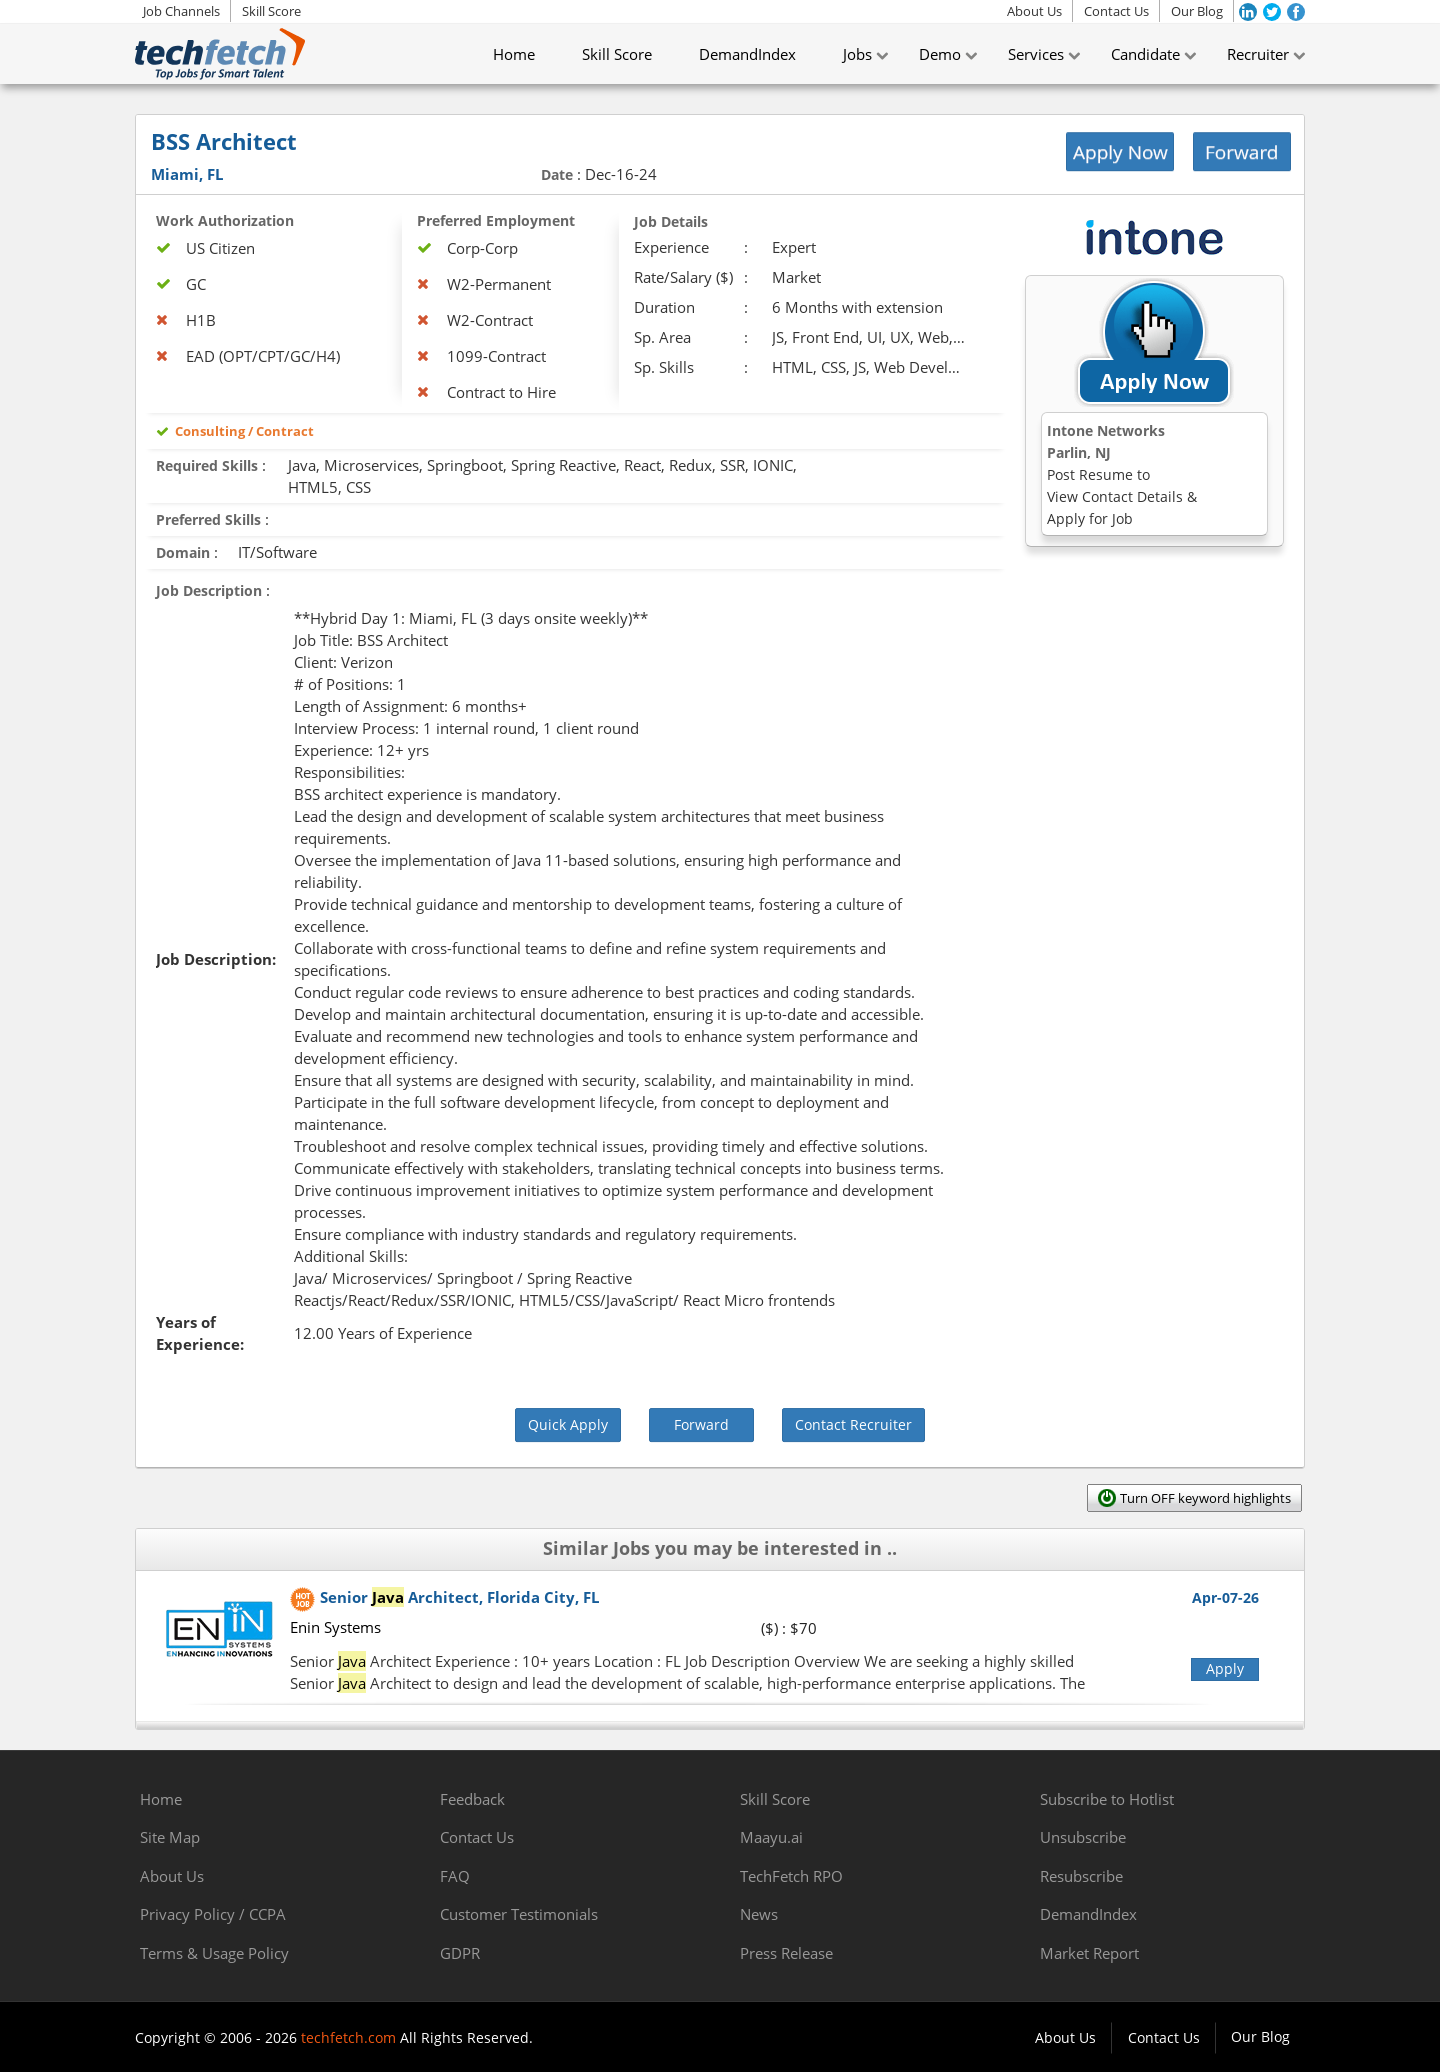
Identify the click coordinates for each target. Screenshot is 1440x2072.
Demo (940, 54)
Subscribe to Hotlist (1107, 1799)
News (759, 1914)
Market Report (1089, 1953)
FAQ (455, 1876)
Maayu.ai (771, 1837)
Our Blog (1197, 11)
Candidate (1145, 54)
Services (1036, 54)
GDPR (460, 1953)
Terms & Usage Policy (214, 1953)
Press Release (786, 1953)
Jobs (857, 54)
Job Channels (181, 11)
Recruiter (1258, 54)
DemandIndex (747, 54)
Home (514, 54)
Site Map (170, 1837)
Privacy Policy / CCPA (213, 1914)
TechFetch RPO (791, 1876)
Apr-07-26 (1225, 1597)
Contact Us (1116, 11)
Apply (1225, 1668)
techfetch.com (348, 2037)
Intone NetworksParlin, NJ (1122, 474)
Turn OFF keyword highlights (1205, 1498)
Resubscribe (1081, 1876)
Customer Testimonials (519, 1914)
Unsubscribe (1083, 1837)
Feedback (472, 1799)
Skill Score (271, 11)
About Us (1034, 11)
